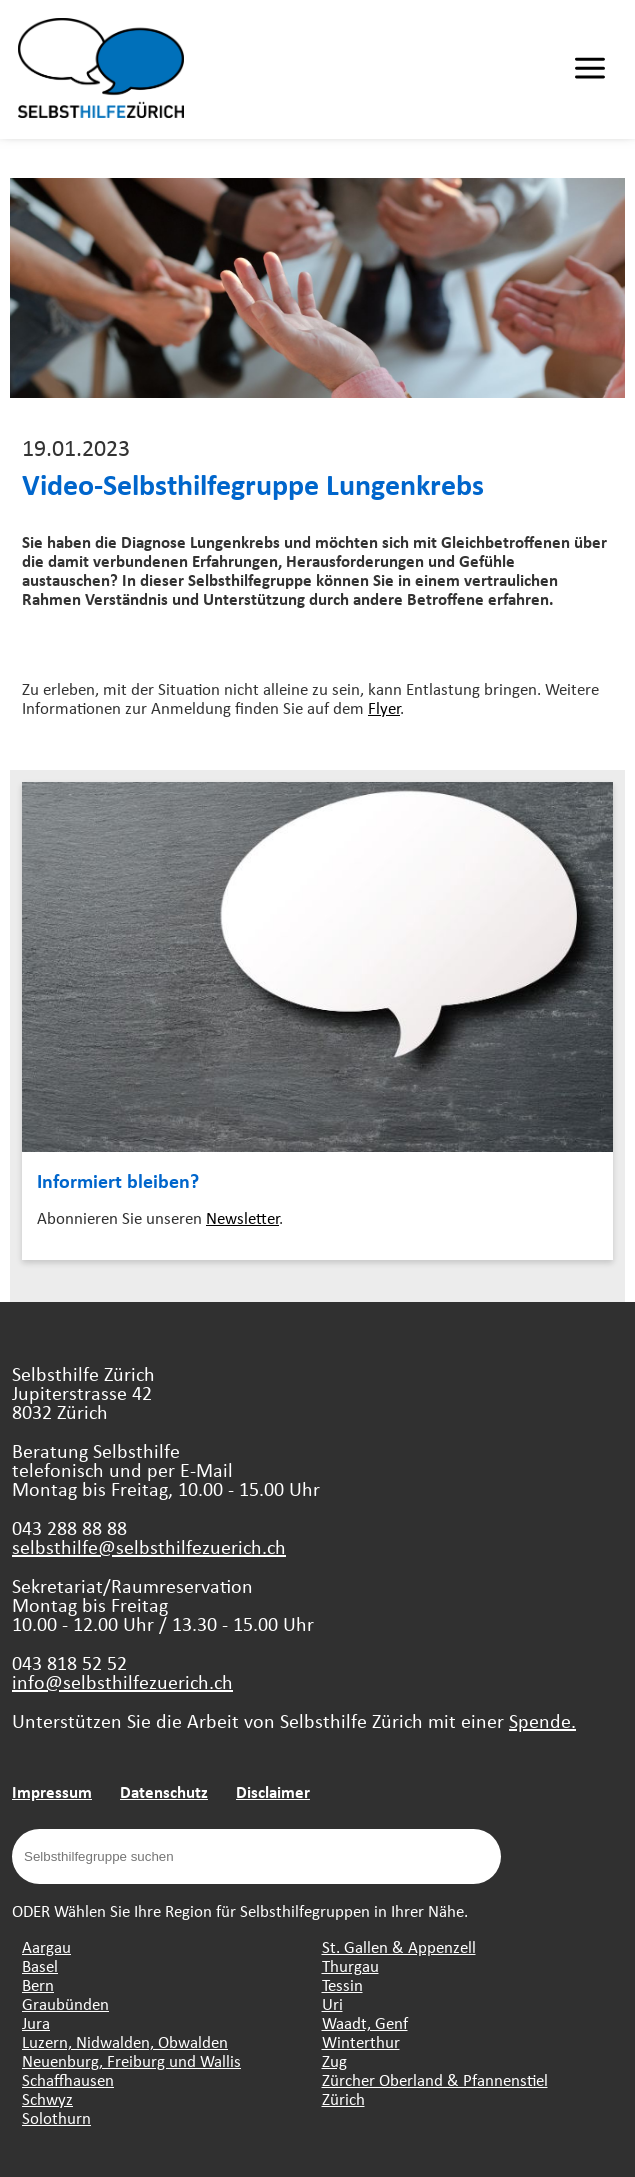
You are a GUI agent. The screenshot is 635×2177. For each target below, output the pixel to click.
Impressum (52, 1791)
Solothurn (56, 2117)
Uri (332, 2003)
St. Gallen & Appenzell (399, 1946)
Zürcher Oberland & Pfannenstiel (435, 2079)
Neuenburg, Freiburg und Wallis (131, 2060)
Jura (36, 2022)
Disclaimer (273, 1791)
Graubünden (65, 2003)
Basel (40, 1965)
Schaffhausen (68, 2079)
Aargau (46, 1946)
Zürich (343, 2098)
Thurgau (350, 1965)
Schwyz (47, 2098)
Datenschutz (164, 1791)
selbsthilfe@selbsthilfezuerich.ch (149, 1546)
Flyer (384, 707)
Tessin (342, 1984)
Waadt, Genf (365, 2022)
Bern (38, 1984)
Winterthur (361, 2041)
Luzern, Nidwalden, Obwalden (125, 2041)
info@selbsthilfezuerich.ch (122, 1681)
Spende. (542, 1720)
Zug (334, 2060)
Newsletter (242, 1217)
